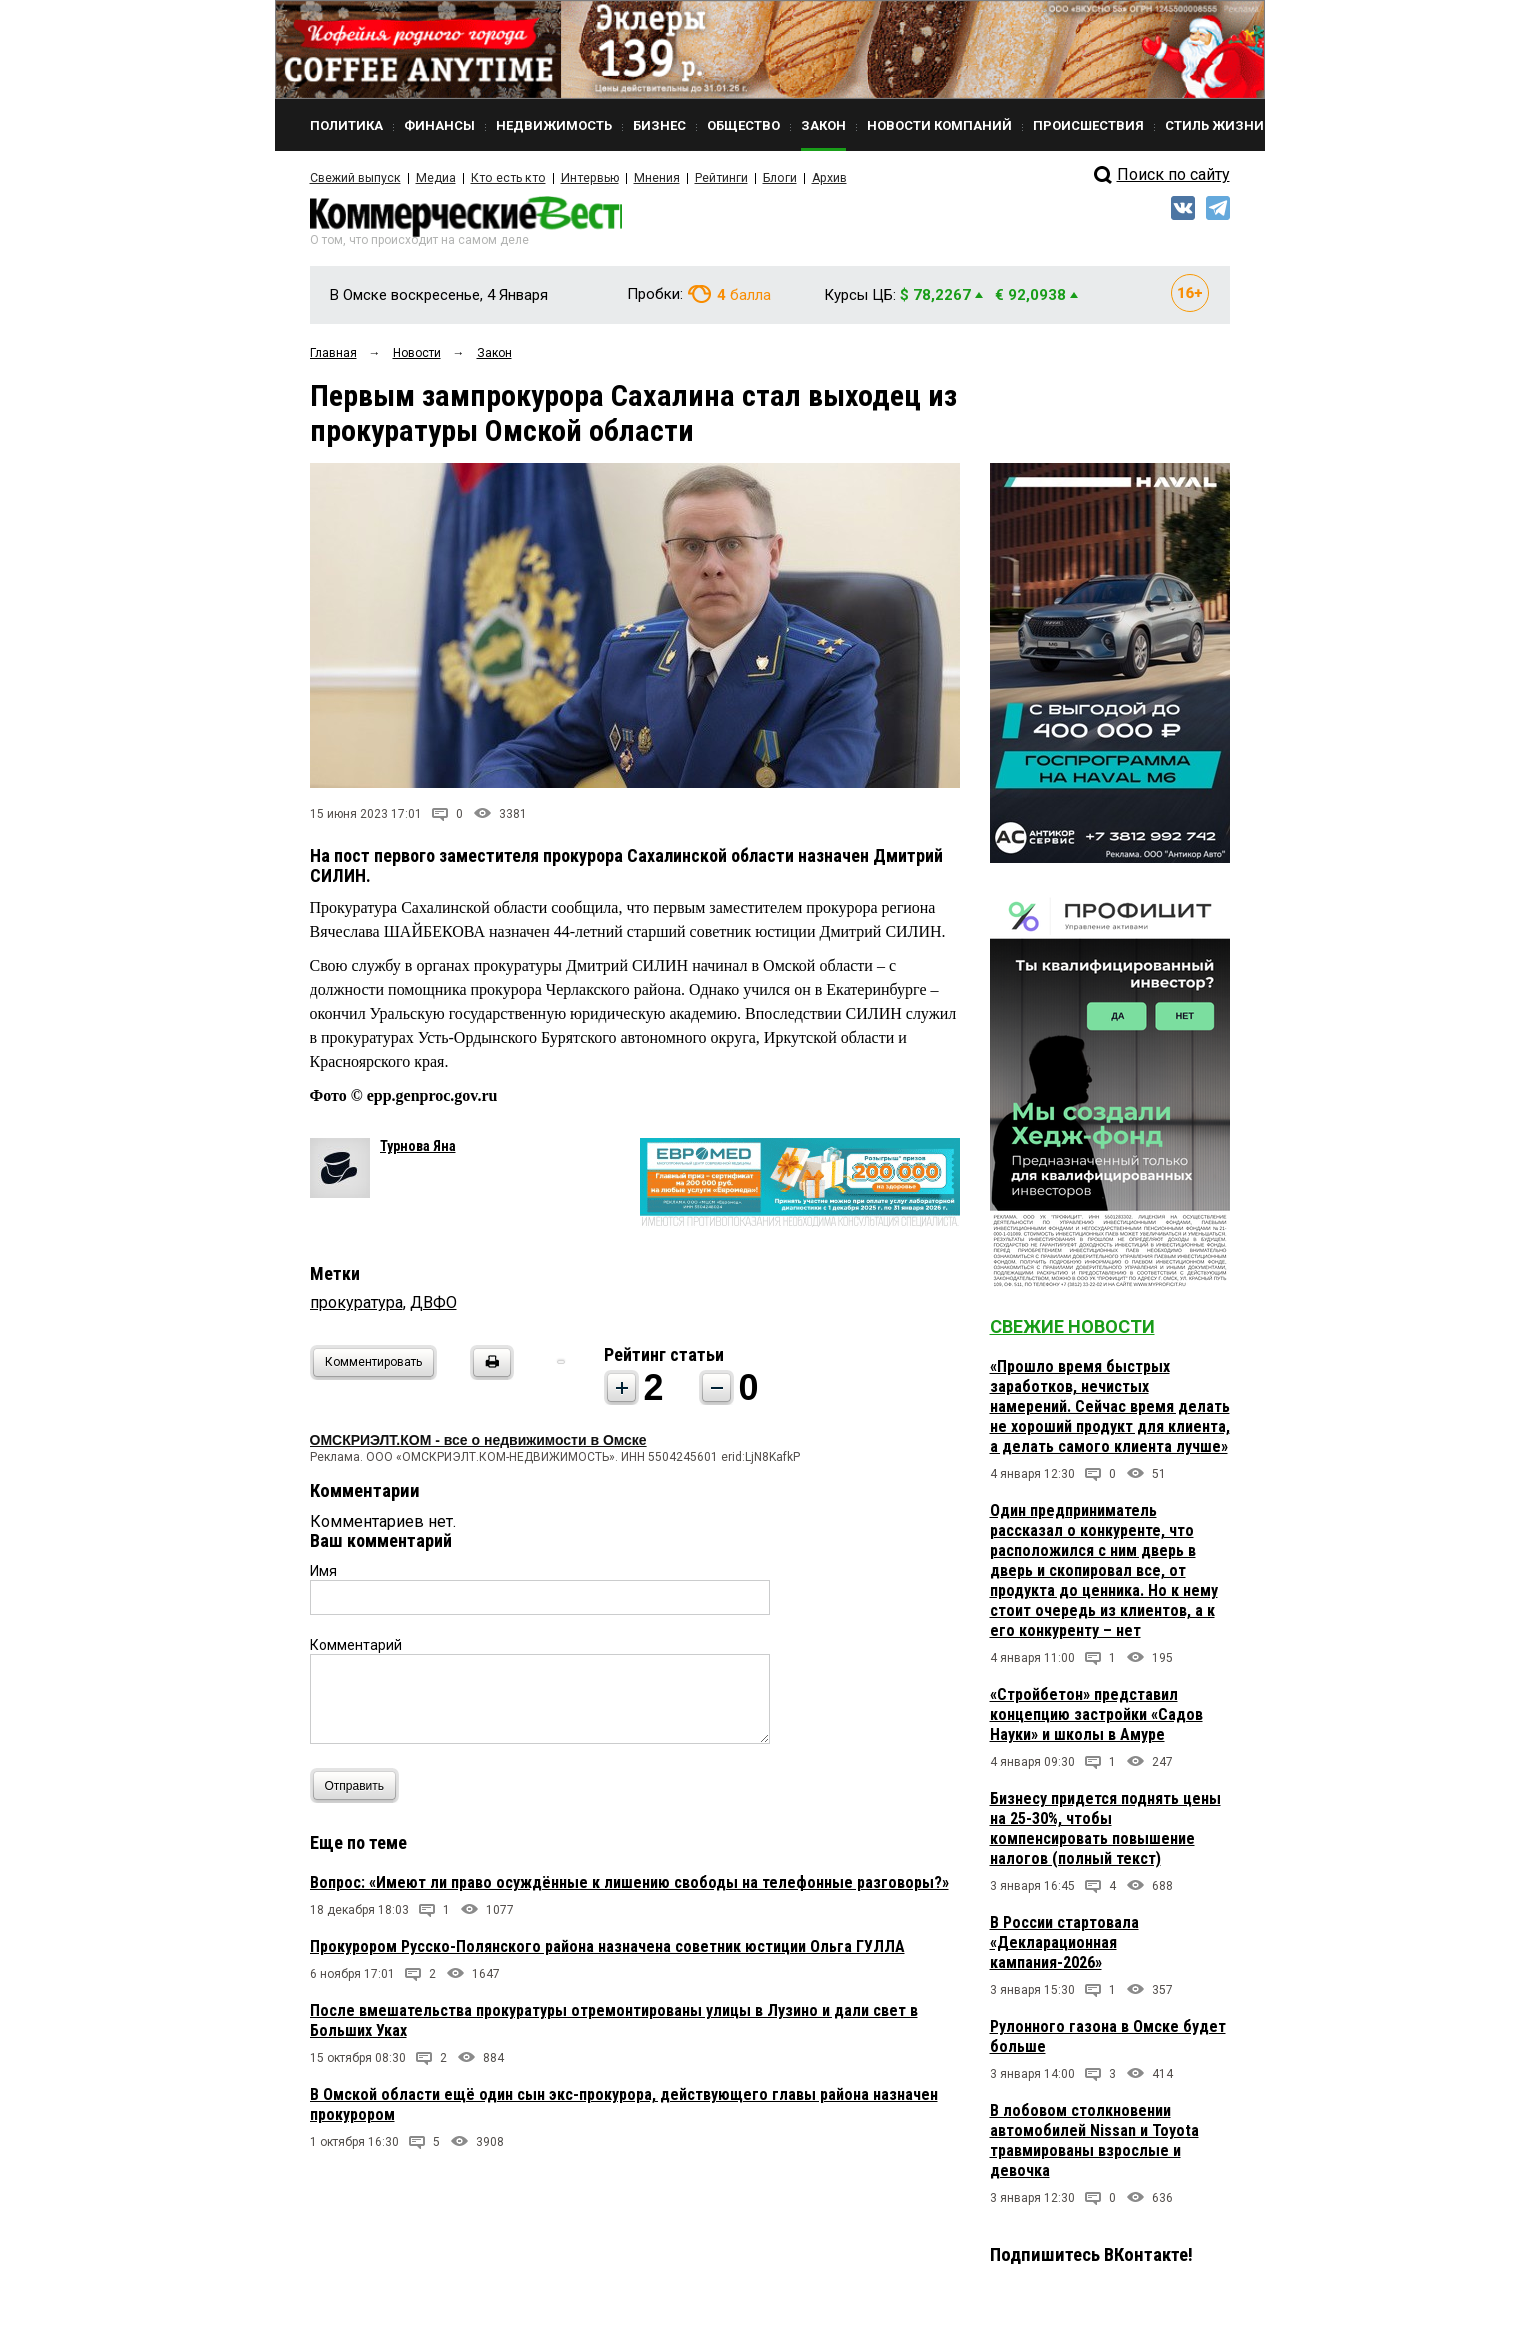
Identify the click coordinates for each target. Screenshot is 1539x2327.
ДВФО (433, 1304)
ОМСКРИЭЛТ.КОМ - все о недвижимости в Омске (478, 1442)
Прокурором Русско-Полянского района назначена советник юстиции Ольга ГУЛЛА (607, 1948)
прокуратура (356, 1304)
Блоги (766, 178)
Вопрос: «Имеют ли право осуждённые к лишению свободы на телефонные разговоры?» (629, 1884)
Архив (815, 178)
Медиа (434, 178)
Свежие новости (1072, 1328)
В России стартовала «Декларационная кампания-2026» (1064, 1944)
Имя (323, 1573)
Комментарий (356, 1647)
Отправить (359, 1787)
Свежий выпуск (355, 178)
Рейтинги (709, 178)
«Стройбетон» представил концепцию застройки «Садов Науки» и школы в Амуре (1096, 1716)
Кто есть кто (503, 178)
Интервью (580, 178)
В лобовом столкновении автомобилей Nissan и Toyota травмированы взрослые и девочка (1094, 2142)
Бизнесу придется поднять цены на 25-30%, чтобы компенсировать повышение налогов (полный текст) (1105, 1830)
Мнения (645, 178)
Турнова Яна (418, 1148)
